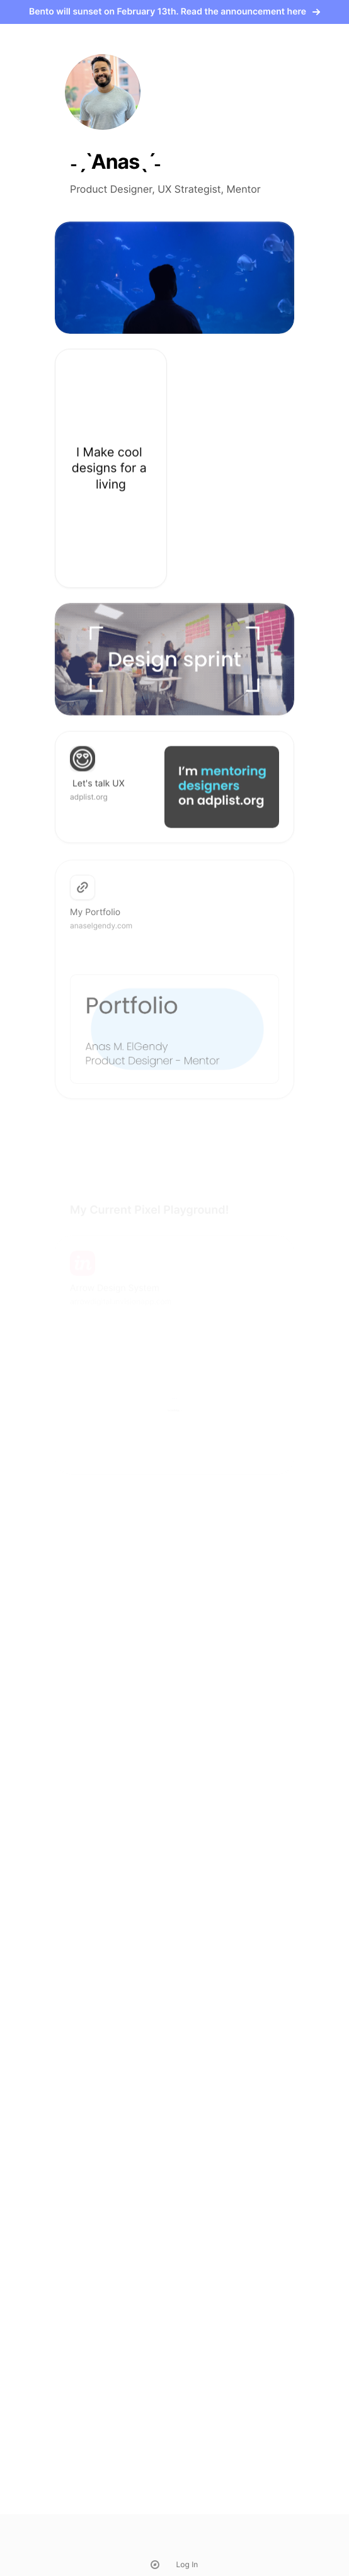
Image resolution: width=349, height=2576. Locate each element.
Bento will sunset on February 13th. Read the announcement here (174, 11)
